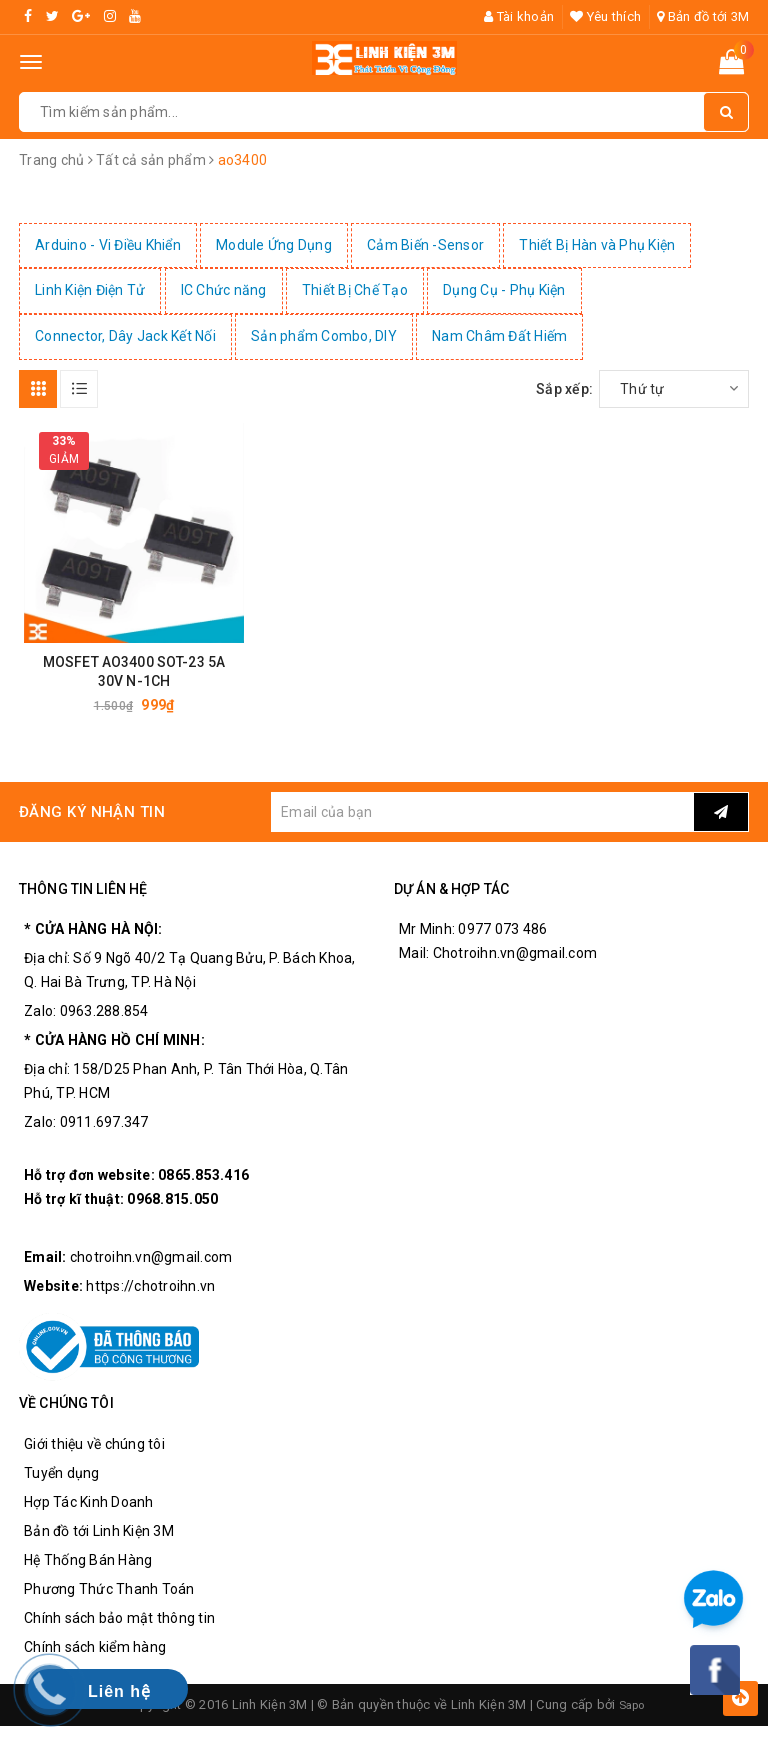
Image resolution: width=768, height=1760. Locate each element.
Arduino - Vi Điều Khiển (108, 245)
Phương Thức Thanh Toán (109, 1599)
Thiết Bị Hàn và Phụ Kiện (597, 245)
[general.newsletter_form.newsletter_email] (482, 822)
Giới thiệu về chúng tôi (94, 1454)
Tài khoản (519, 16)
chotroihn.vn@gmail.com (151, 1268)
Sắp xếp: (564, 389)
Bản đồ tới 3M (703, 16)
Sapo (632, 1714)
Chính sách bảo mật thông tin (119, 1628)
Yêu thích (605, 16)
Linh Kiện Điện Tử (90, 290)
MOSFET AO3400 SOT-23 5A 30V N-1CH (134, 681)
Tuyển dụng (62, 1483)
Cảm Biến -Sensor (425, 245)
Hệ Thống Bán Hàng (88, 1570)
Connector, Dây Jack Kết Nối (125, 336)
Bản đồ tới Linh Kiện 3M (99, 1541)
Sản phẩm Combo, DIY (324, 336)
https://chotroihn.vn (150, 1297)
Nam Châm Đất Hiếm (499, 336)
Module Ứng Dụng (274, 245)
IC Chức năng (224, 290)
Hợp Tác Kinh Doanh (89, 1512)
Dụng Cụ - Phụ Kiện (504, 290)
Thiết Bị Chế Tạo (355, 290)
